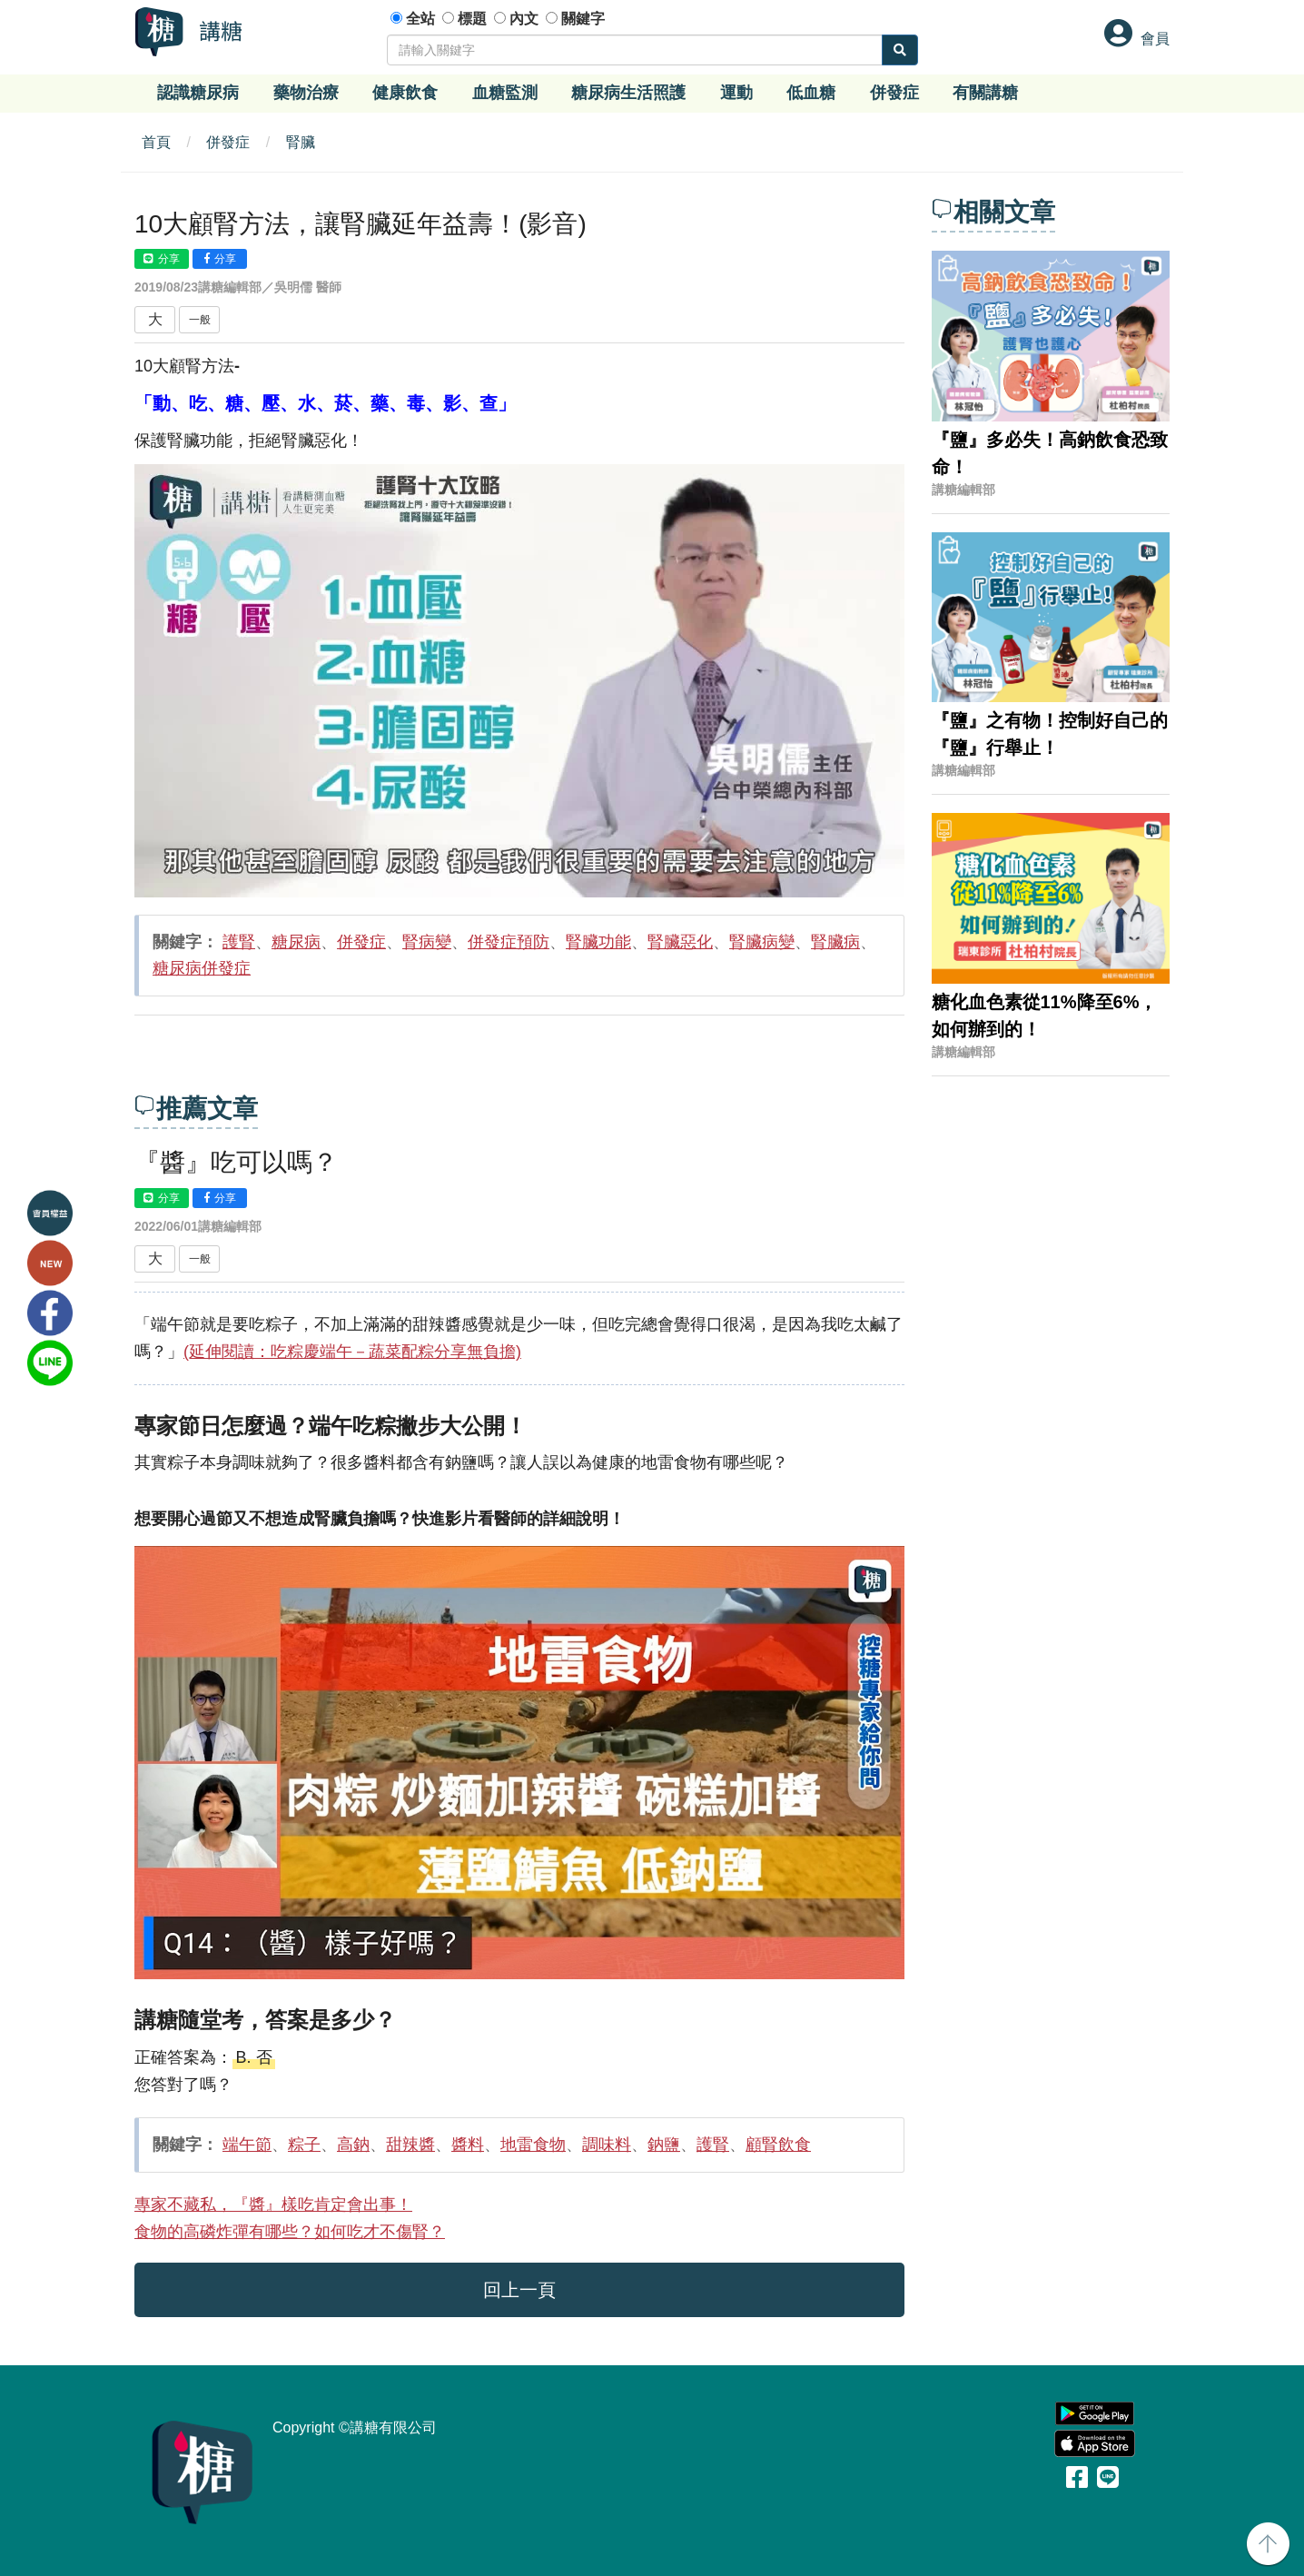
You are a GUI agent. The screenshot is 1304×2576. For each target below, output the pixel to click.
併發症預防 (508, 942)
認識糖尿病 (198, 93)
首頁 (156, 142)
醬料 (467, 2144)
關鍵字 (583, 18)
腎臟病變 (762, 942)
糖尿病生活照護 (628, 93)
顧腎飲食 (778, 2144)
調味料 (606, 2144)
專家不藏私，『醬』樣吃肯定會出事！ (273, 2204)
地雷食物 (533, 2144)
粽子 (304, 2144)
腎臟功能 (598, 942)
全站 (420, 18)
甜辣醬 (410, 2144)
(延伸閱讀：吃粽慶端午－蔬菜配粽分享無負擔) (352, 1351)
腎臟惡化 (680, 942)
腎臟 (300, 142)
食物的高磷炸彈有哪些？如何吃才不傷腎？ (289, 2232)
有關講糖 (985, 93)
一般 (200, 319)
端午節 (247, 2144)
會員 (1155, 38)
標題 (472, 18)
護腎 (238, 942)
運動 (736, 93)
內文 (523, 18)
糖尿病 (296, 942)
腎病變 (426, 942)
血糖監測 (505, 93)
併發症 (894, 93)
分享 (161, 259)
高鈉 (353, 2144)
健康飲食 (405, 93)
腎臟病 (835, 942)
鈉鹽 (663, 2144)
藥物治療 (306, 93)
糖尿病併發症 (202, 968)
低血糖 (810, 93)
